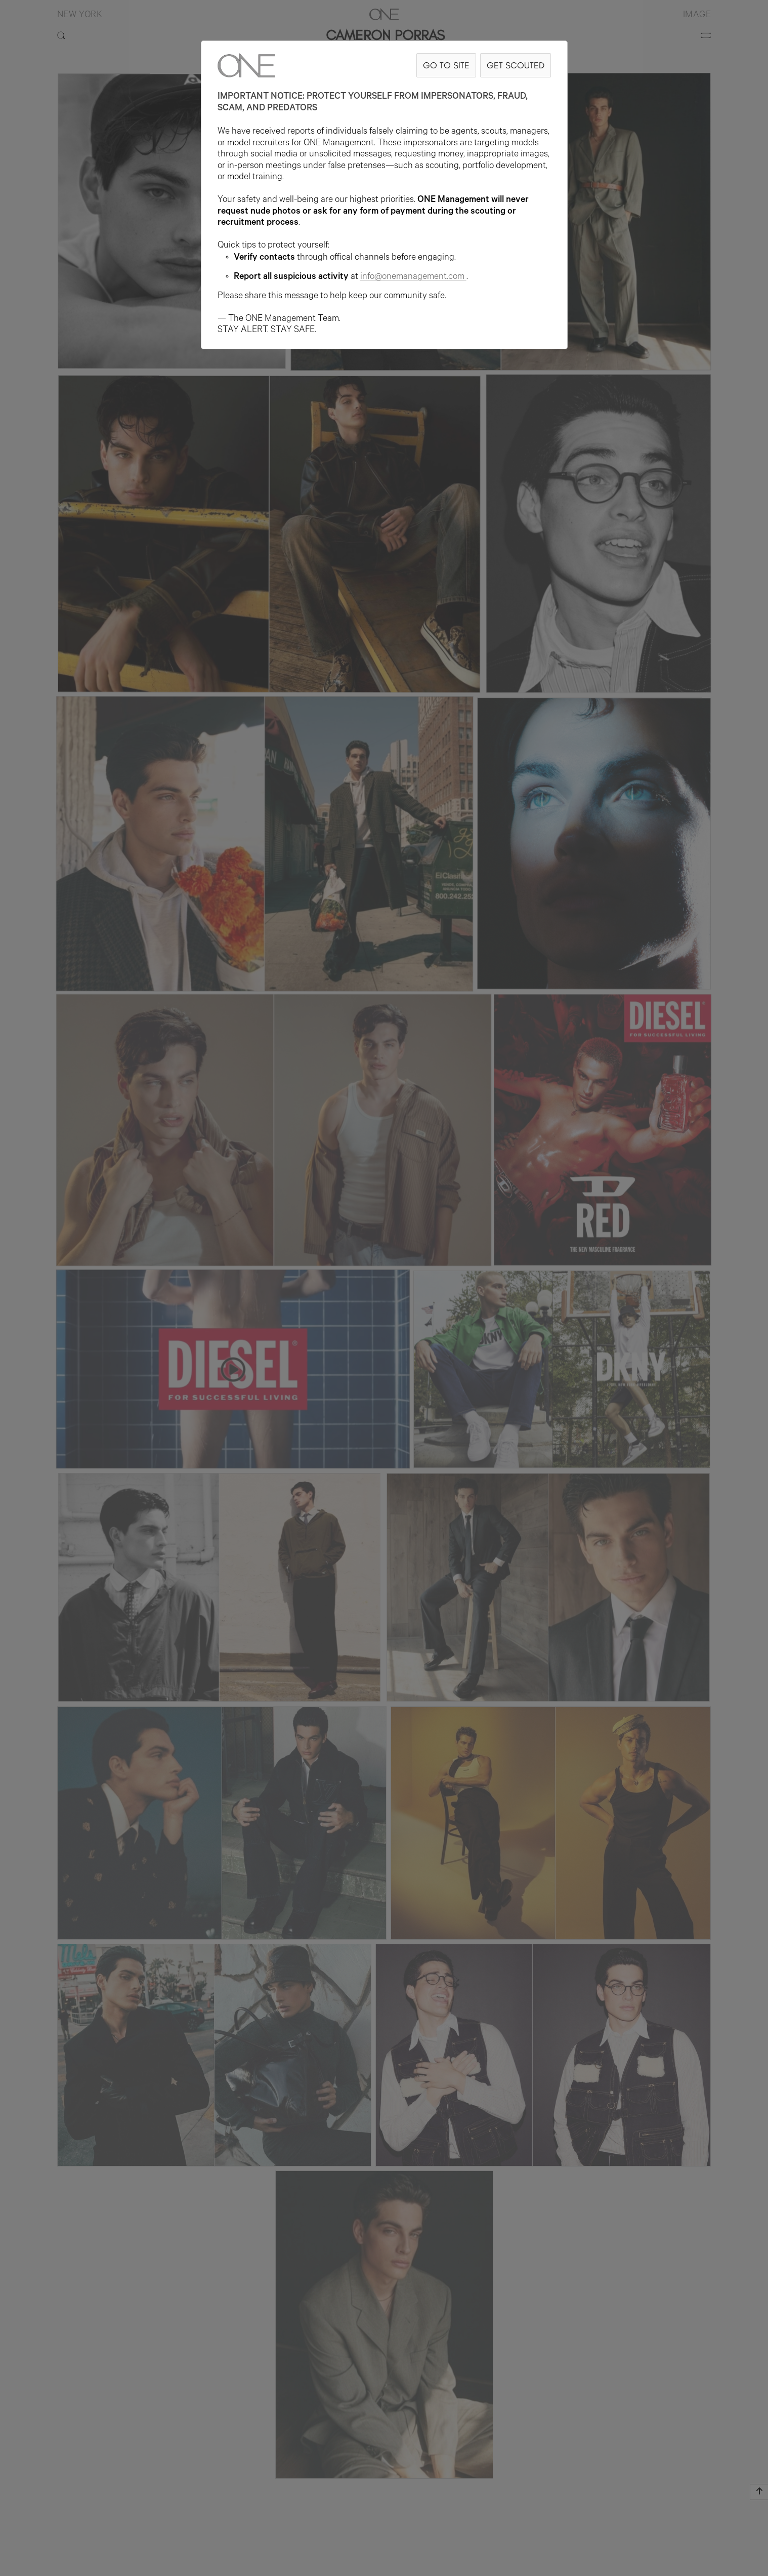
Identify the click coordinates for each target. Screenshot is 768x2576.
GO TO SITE (446, 65)
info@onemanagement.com (413, 277)
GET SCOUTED (515, 65)
